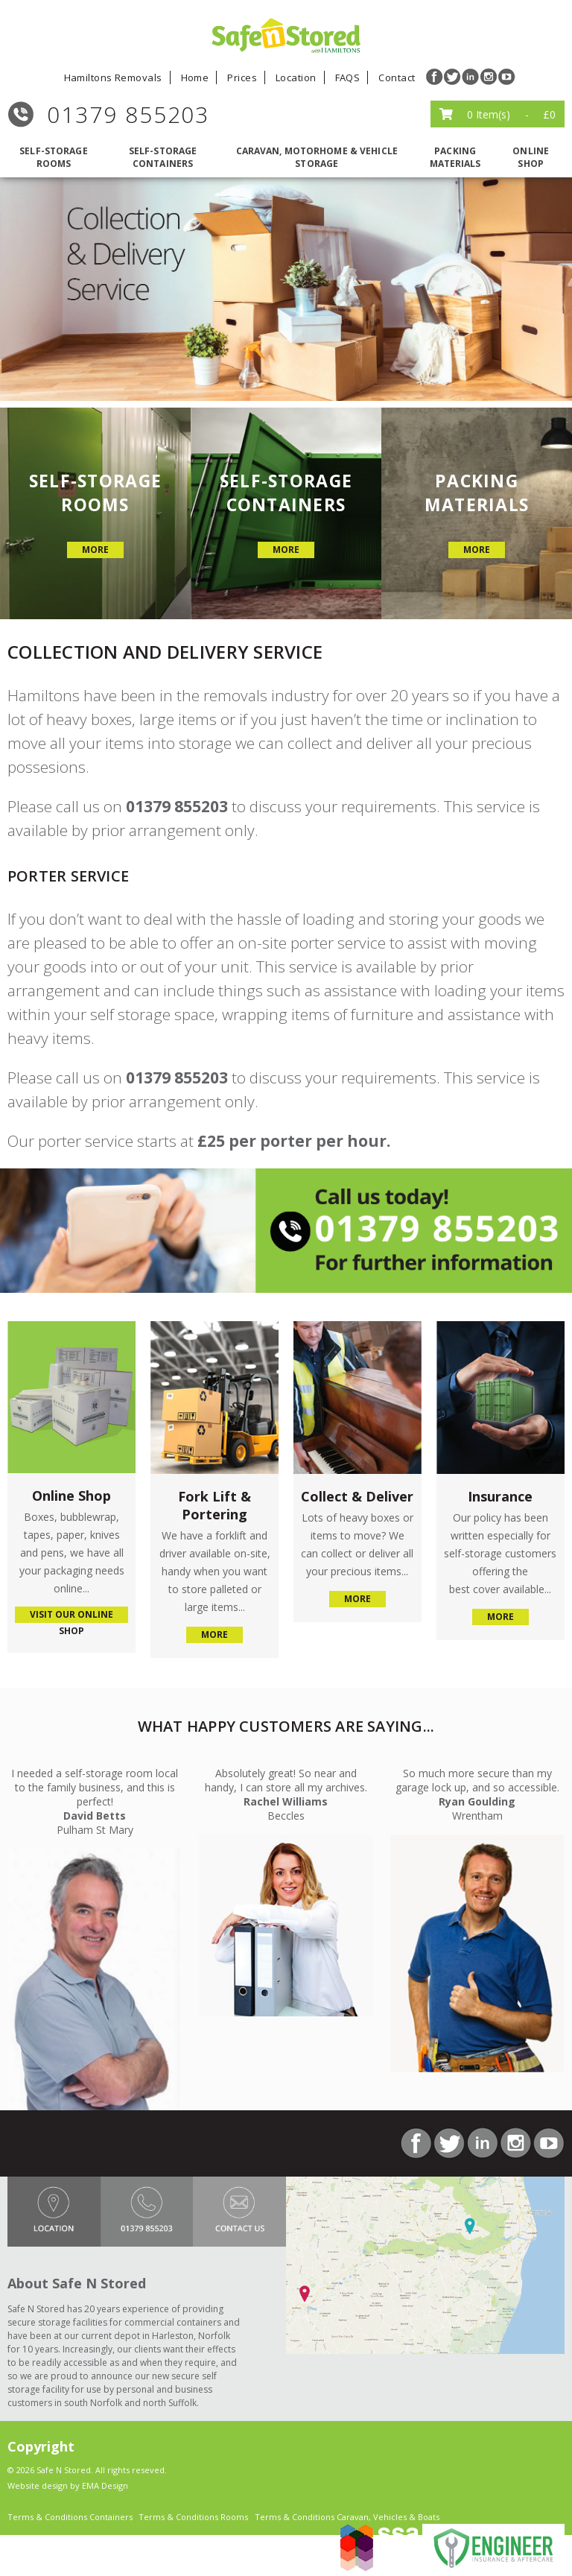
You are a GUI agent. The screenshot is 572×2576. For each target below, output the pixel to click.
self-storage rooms (53, 157)
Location (296, 77)
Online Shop (530, 157)
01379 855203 (128, 114)
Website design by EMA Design (67, 2485)
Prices (242, 77)
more (95, 549)
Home (195, 77)
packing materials (455, 157)
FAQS (347, 77)
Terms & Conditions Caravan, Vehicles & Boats (347, 2516)
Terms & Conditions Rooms (193, 2516)
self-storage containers (163, 157)
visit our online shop (71, 1615)
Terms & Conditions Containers (70, 2516)
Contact (396, 77)
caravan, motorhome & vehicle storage (317, 157)
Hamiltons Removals (113, 77)
